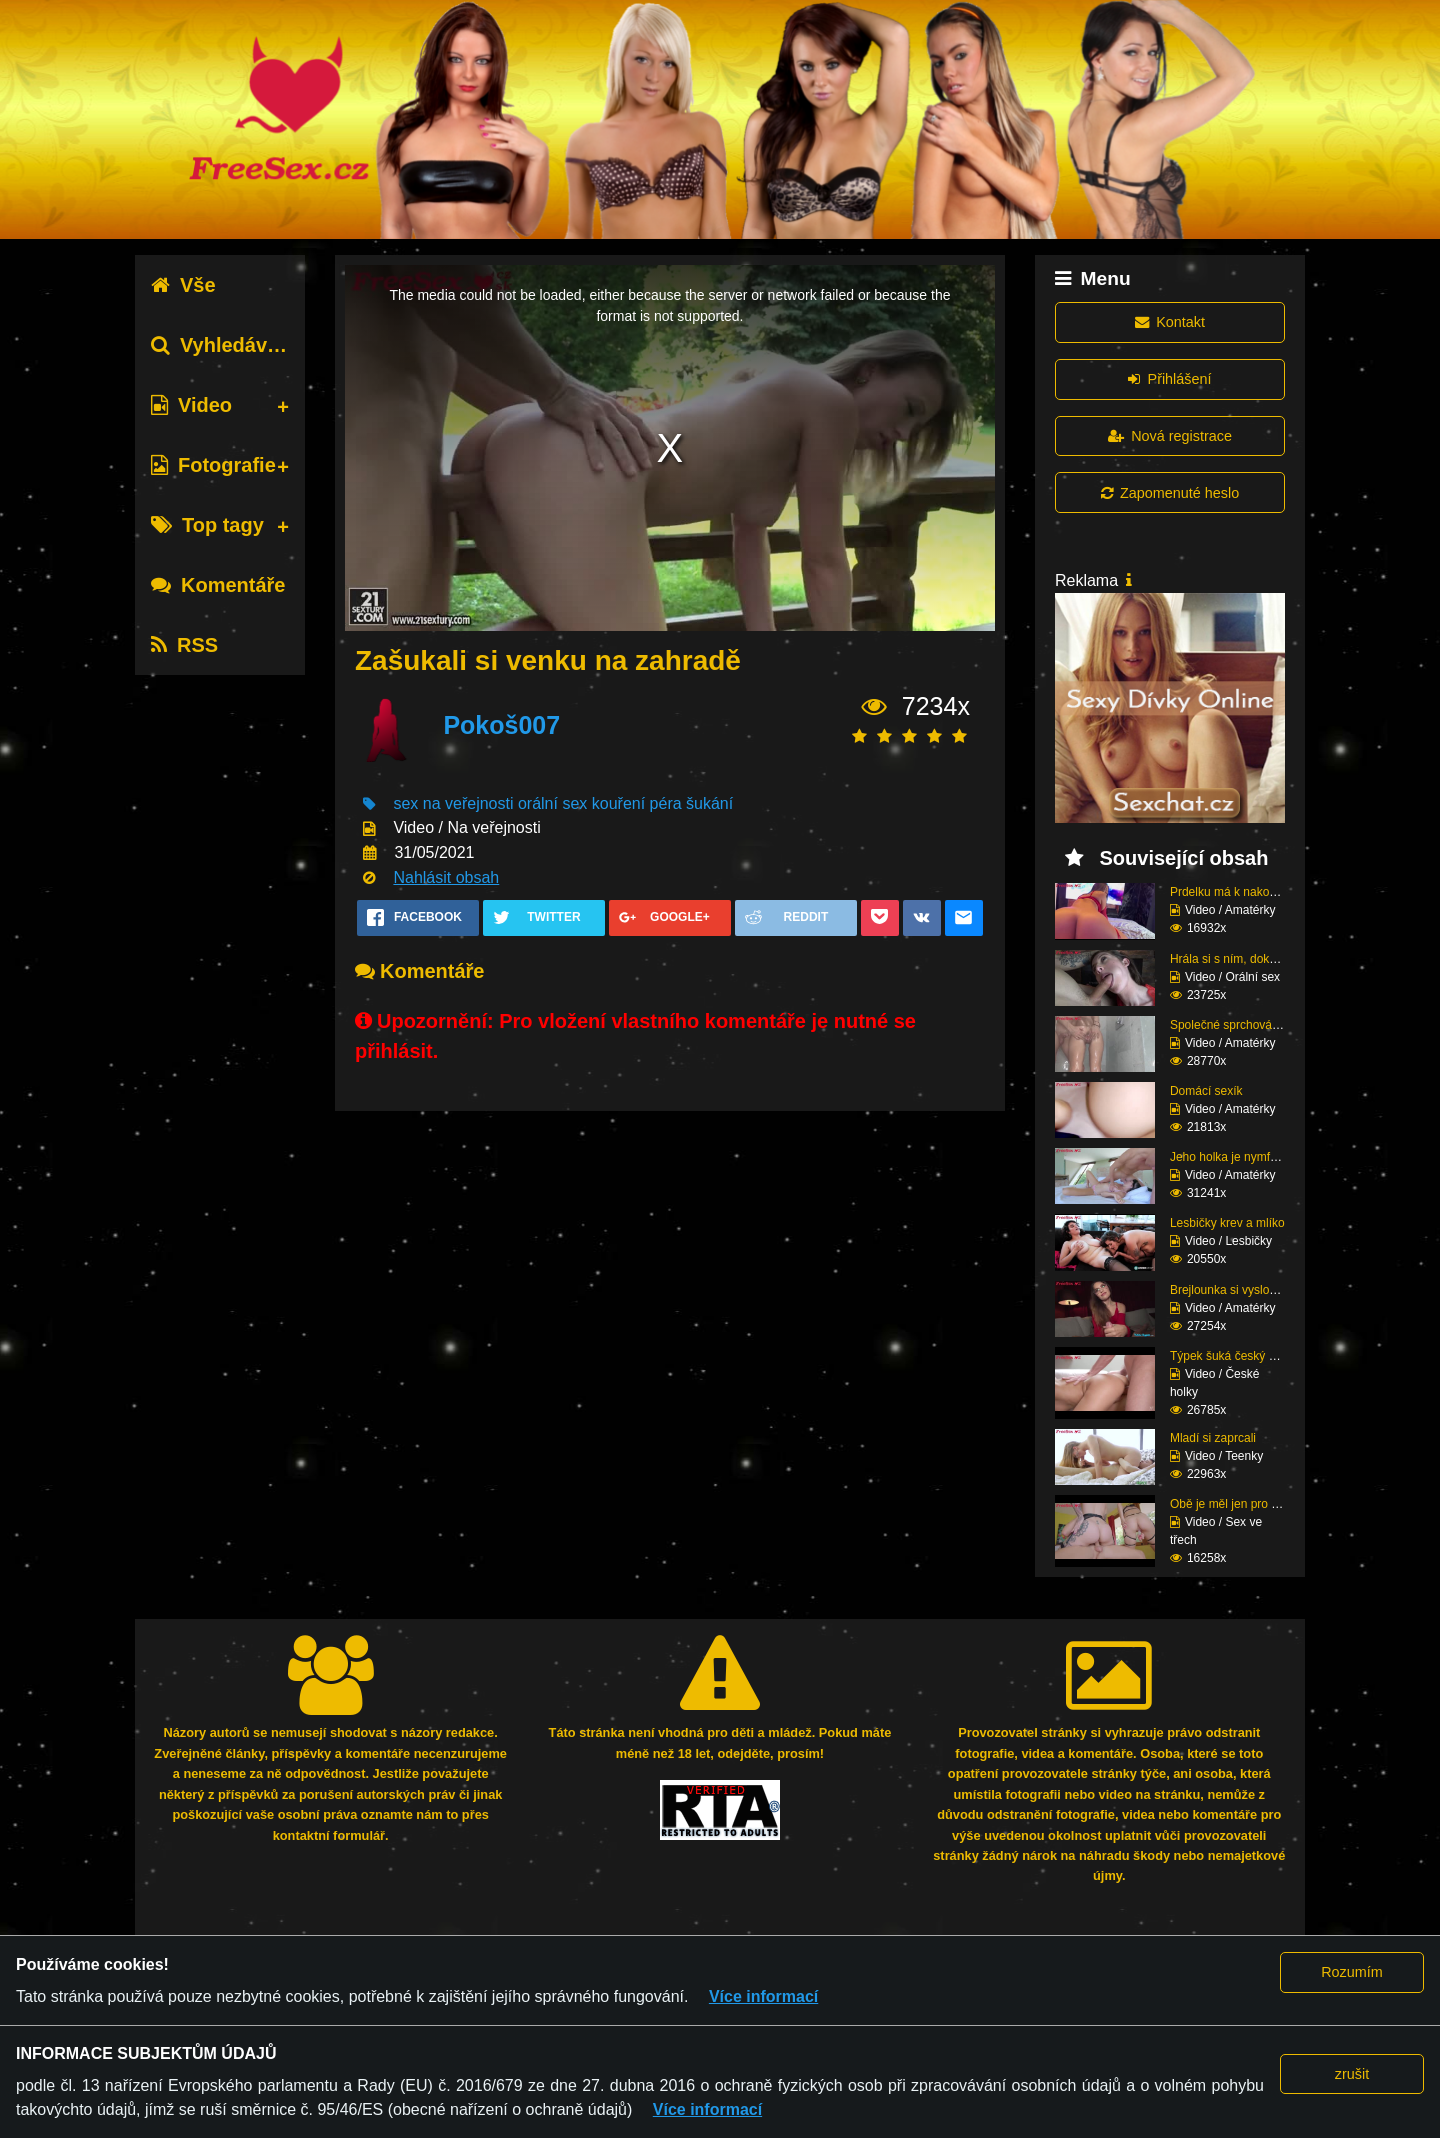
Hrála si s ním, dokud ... (1233, 959)
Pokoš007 (501, 725)
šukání (709, 803)
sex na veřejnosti (453, 803)
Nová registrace (1170, 436)
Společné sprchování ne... (1239, 1025)
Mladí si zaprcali (1213, 1438)
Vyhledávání (223, 345)
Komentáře (218, 585)
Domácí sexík (1206, 1091)
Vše (183, 285)
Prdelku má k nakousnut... (1239, 892)
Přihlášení (1169, 379)
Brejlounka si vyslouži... (1232, 1290)
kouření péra (637, 803)
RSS (184, 645)
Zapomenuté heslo (1170, 493)
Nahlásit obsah (446, 877)
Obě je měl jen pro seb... (1235, 1504)
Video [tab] (191, 405)
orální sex (552, 803)
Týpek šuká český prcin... (1237, 1356)
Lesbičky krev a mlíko (1227, 1223)
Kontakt (1170, 322)
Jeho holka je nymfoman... (1240, 1157)
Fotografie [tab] (213, 465)
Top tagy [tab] (207, 525)
